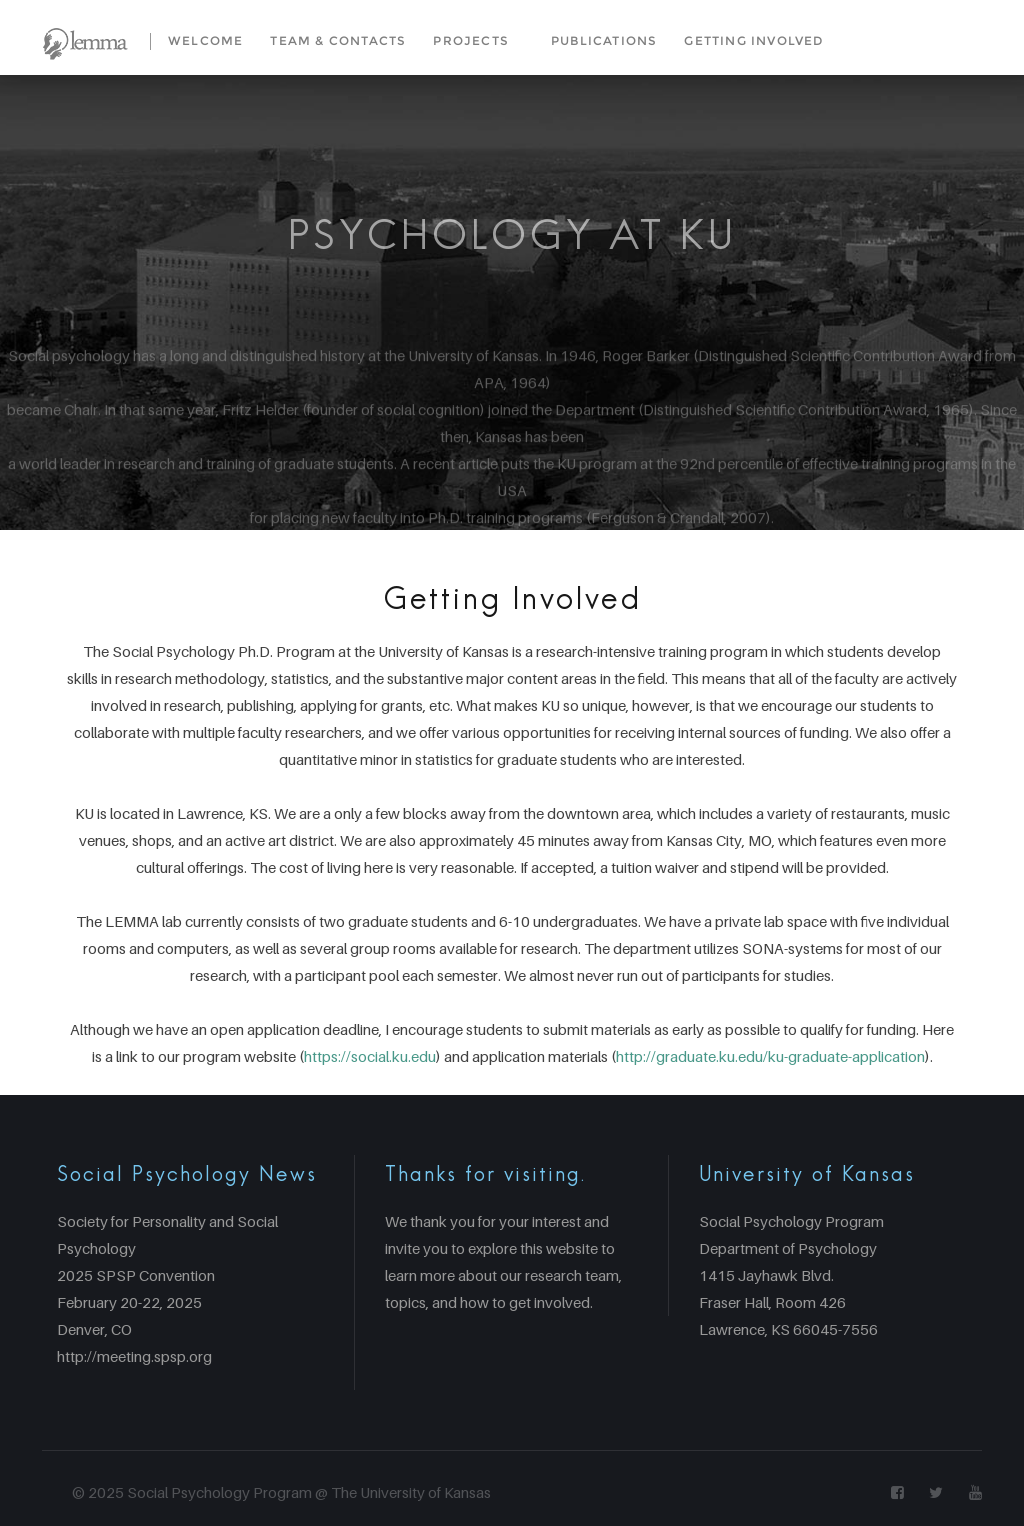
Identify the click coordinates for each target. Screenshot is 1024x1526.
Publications (604, 40)
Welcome (205, 40)
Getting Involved (753, 40)
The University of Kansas (411, 1492)
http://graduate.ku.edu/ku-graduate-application (770, 1056)
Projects (471, 40)
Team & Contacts (338, 40)
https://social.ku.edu (370, 1056)
